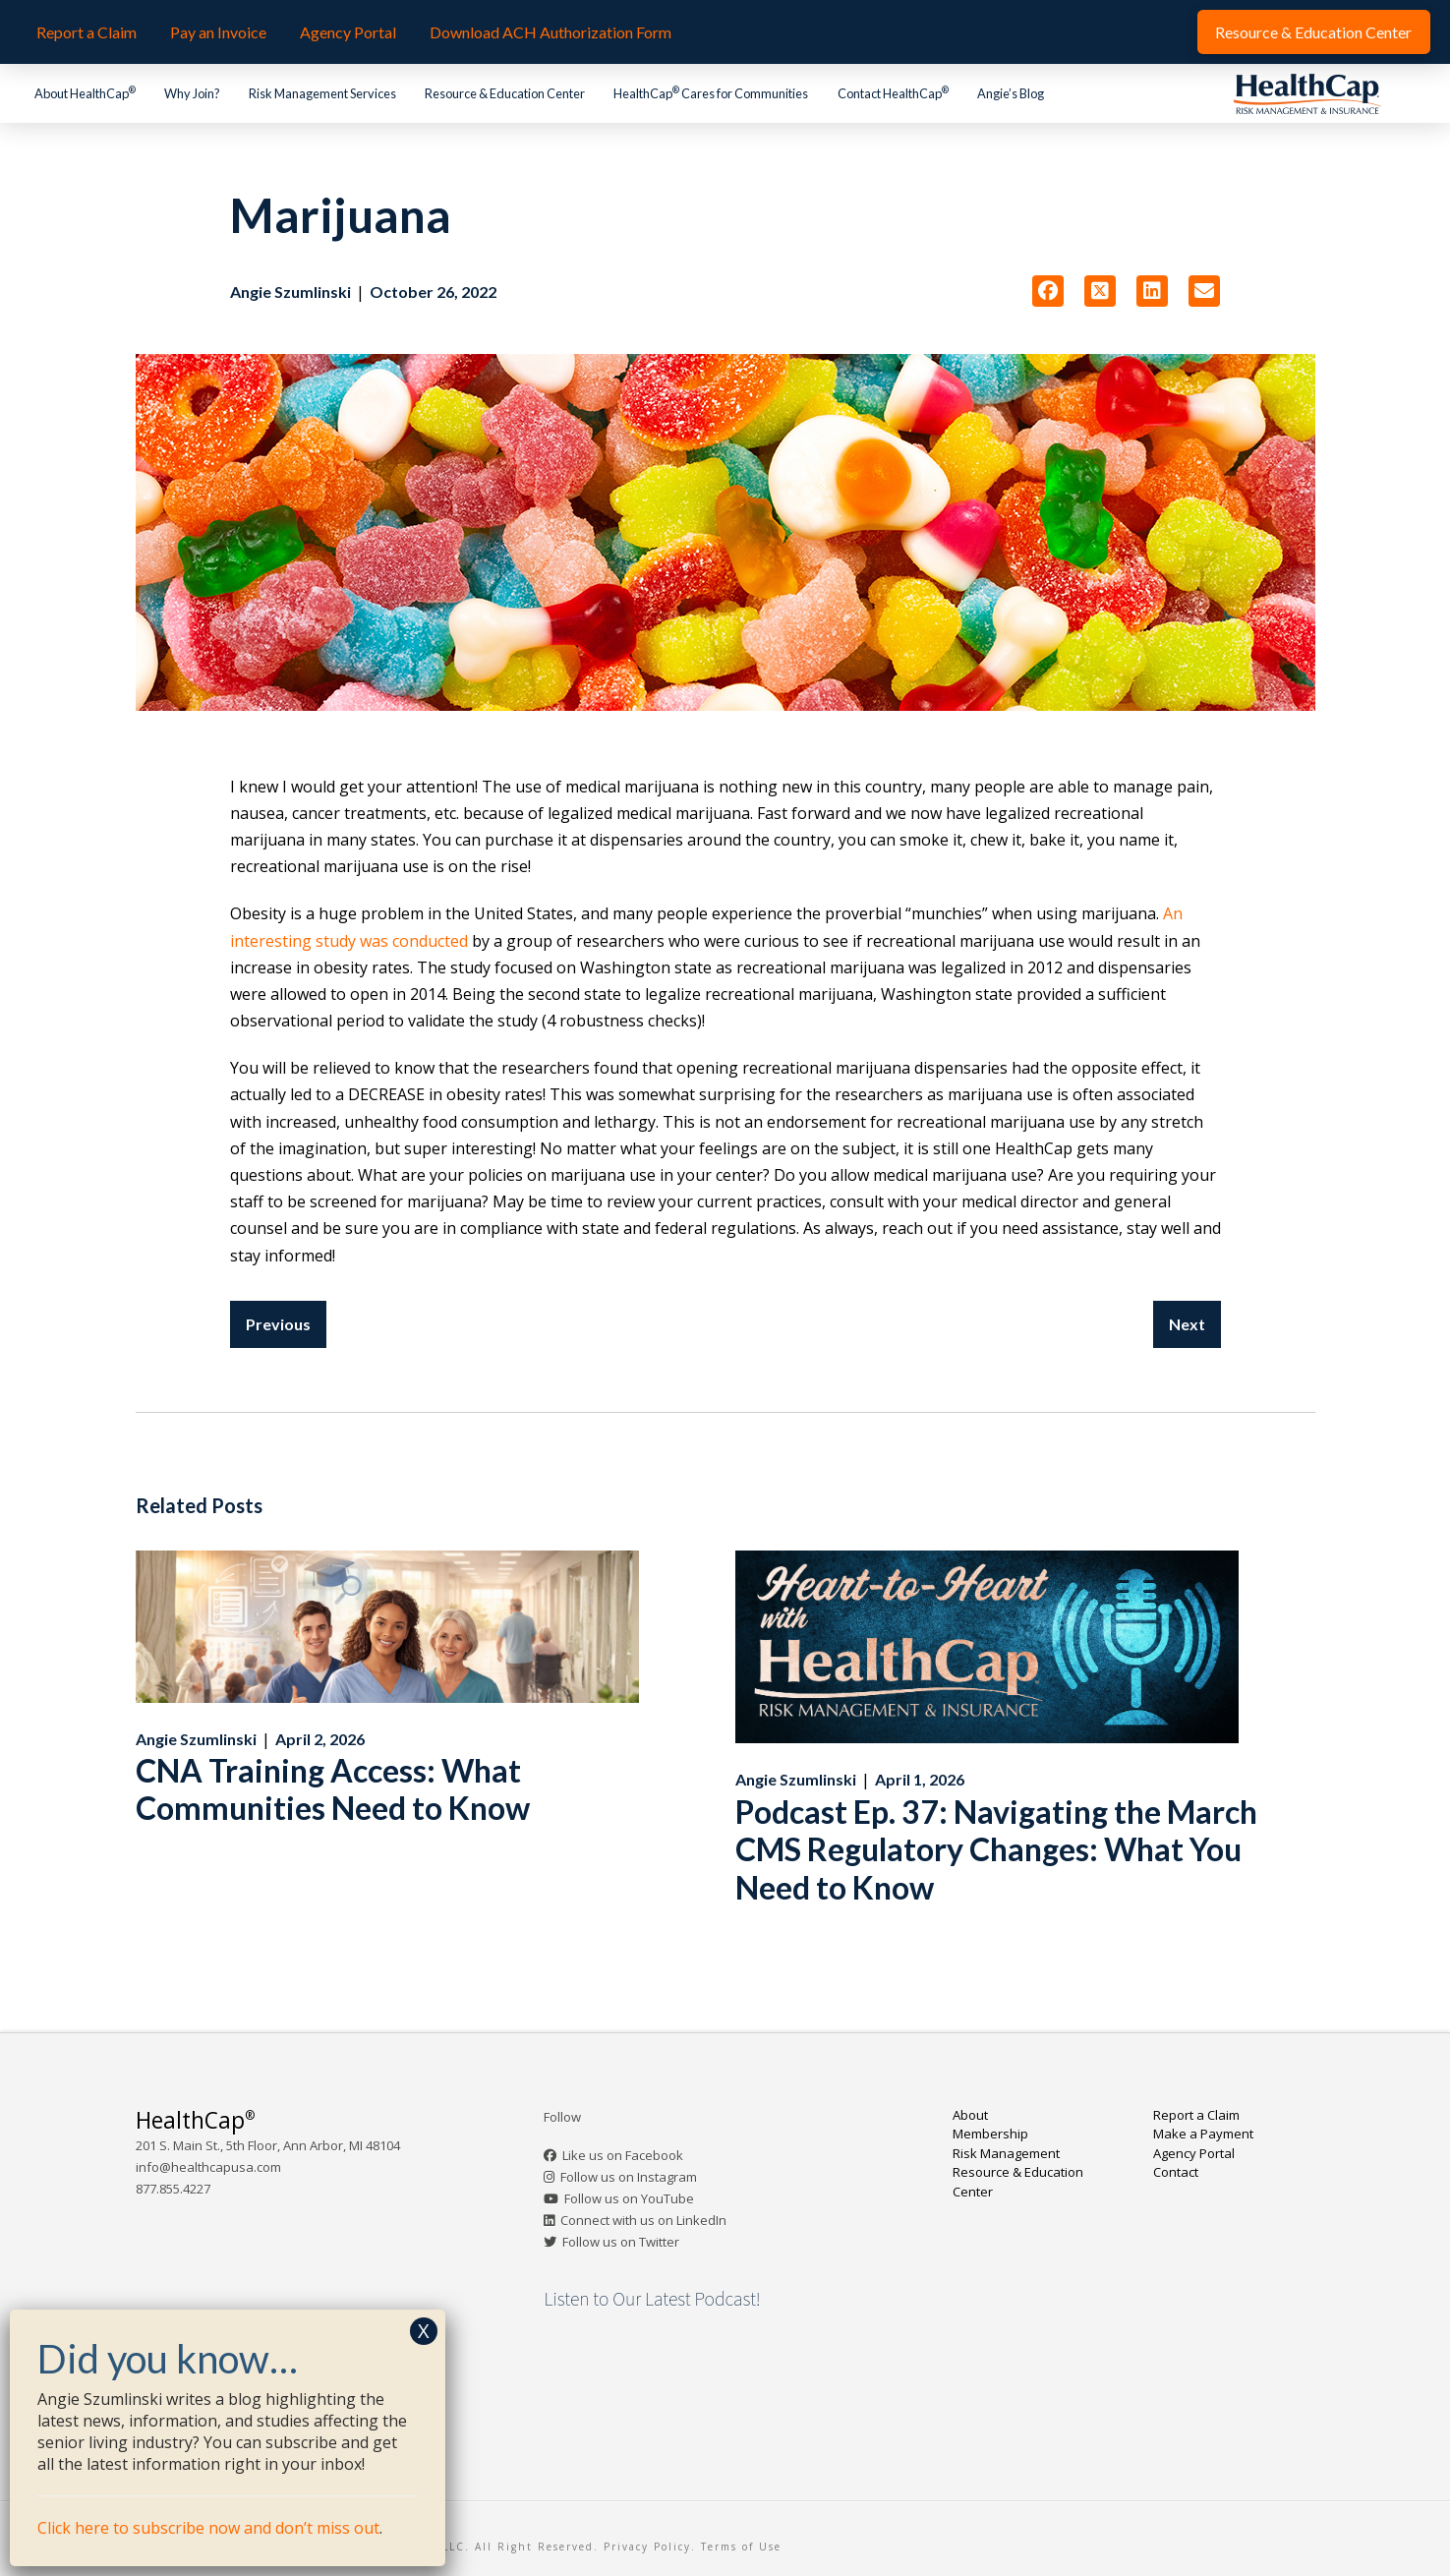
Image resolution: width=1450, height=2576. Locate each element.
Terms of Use (741, 2546)
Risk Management (1006, 2153)
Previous (278, 1324)
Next (1187, 1324)
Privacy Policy (647, 2546)
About (970, 2115)
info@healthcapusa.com (208, 2167)
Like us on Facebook (622, 2155)
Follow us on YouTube (629, 2198)
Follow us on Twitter (620, 2242)
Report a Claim (1196, 2115)
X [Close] (424, 2330)
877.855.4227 (173, 2188)
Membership (990, 2133)
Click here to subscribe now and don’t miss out (208, 2528)
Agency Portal (1194, 2153)
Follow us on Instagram (628, 2177)
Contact (1175, 2172)
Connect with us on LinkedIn (643, 2220)
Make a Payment (1203, 2133)
